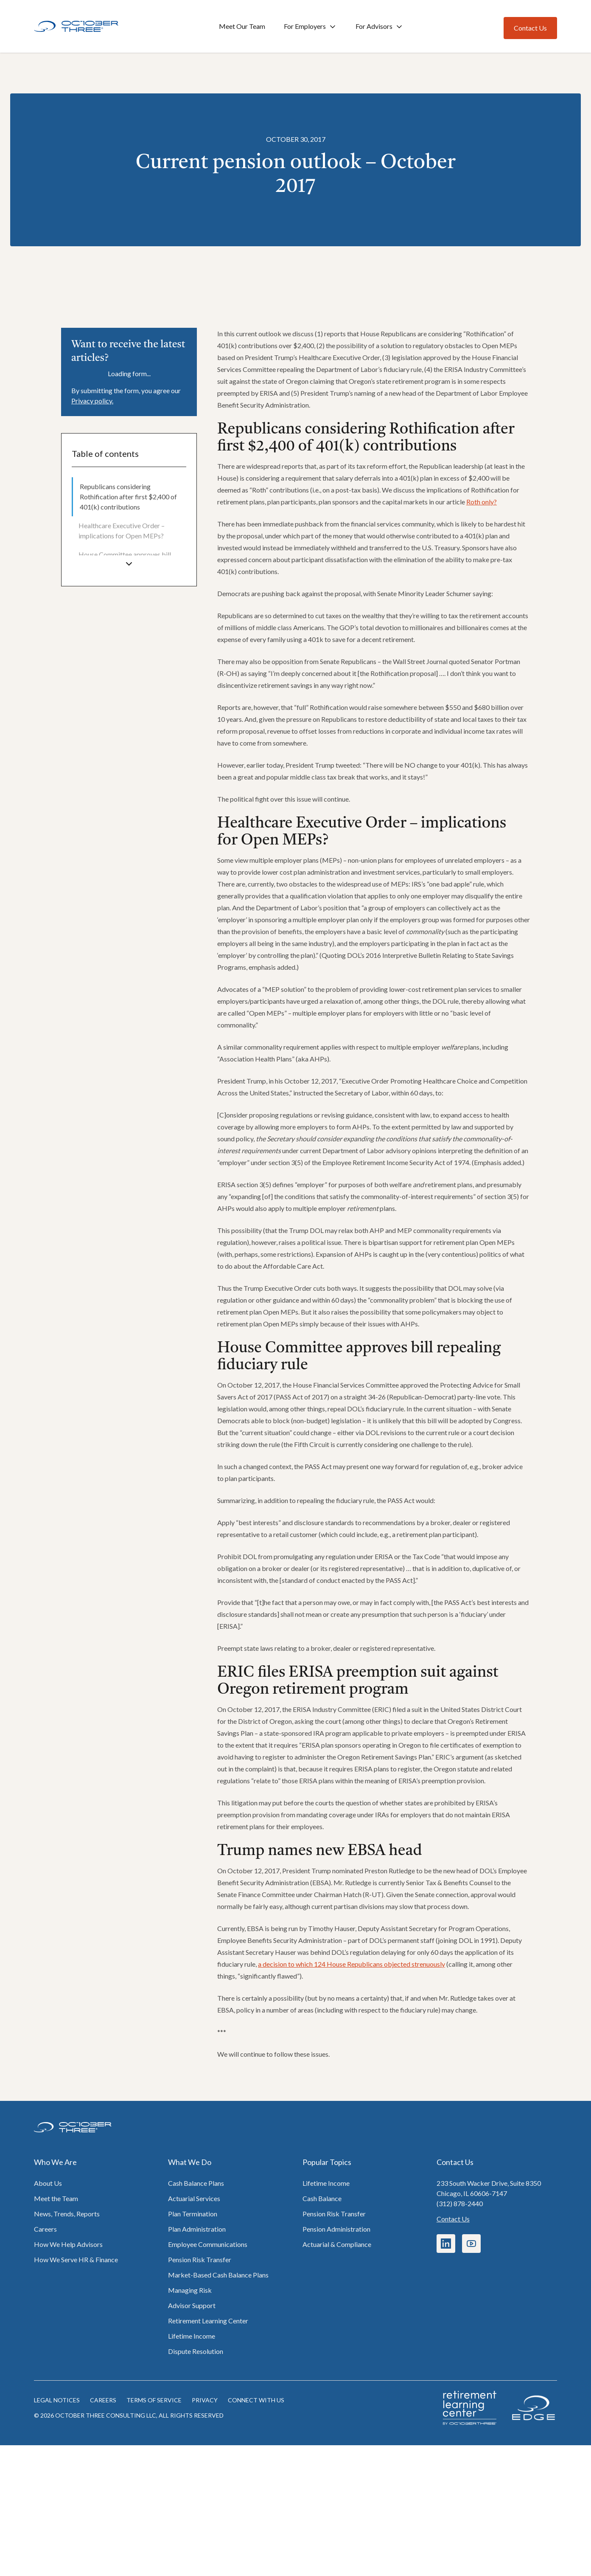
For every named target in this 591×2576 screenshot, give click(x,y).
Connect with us (256, 2400)
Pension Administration (336, 2229)
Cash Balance (322, 2198)
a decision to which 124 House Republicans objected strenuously (351, 1964)
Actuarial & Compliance (337, 2244)
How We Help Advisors (68, 2244)
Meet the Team (56, 2198)
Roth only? (481, 502)
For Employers (310, 26)
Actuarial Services (194, 2198)
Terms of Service (154, 2400)
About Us (48, 2183)
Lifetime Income (191, 2336)
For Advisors (379, 26)
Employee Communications (207, 2244)
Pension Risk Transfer (199, 2259)
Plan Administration (197, 2229)
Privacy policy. (92, 401)
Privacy (205, 2400)
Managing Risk (190, 2290)
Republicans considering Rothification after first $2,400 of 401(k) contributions (128, 496)
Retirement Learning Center (208, 2321)
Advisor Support (192, 2305)
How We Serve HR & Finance (76, 2259)
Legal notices (57, 2400)
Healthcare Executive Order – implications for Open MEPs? (121, 530)
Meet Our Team (242, 26)
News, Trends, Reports (67, 2214)
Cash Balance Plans (196, 2183)
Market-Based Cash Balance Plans (218, 2275)
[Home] (76, 26)
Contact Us (453, 2219)
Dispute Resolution (195, 2351)
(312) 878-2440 (460, 2203)
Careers (45, 2229)
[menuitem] (129, 496)
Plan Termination (192, 2214)
